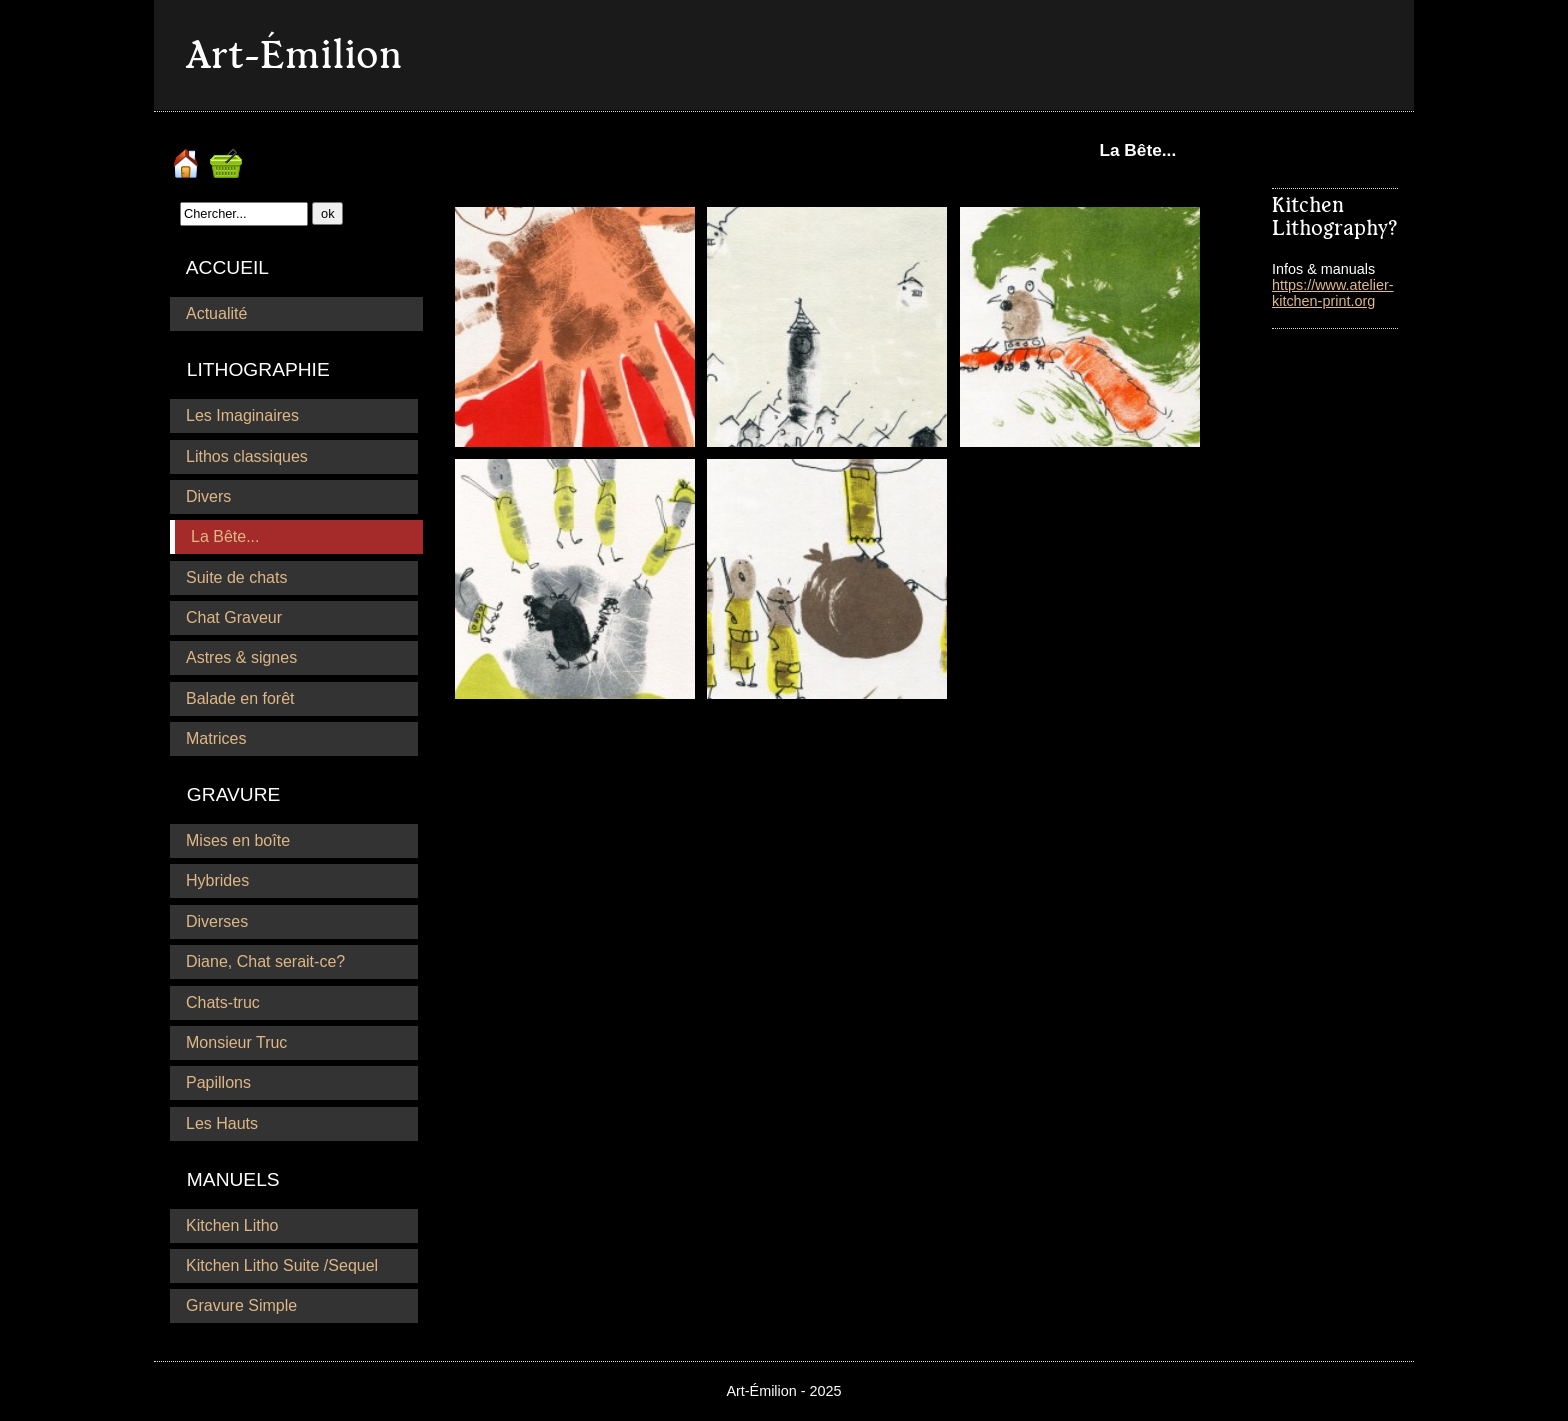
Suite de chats (236, 577)
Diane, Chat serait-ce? (265, 961)
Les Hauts (222, 1123)
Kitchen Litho (232, 1225)
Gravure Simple (241, 1305)
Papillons (218, 1082)
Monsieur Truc (236, 1042)
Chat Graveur (234, 617)
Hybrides (217, 880)
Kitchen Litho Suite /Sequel (282, 1265)
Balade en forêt (240, 698)
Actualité (216, 313)
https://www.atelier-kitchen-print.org (1333, 293)
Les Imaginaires (242, 415)
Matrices (216, 738)
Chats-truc (223, 1002)
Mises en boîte (238, 840)
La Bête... (225, 536)
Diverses (217, 921)
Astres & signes (241, 657)
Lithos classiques (247, 456)
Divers (208, 496)
